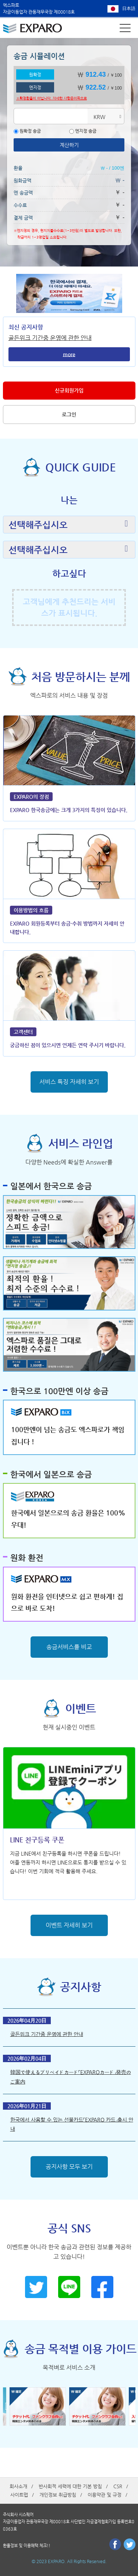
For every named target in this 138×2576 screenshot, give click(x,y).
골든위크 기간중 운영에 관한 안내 (50, 337)
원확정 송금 (27, 131)
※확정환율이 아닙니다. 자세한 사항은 (51, 98)
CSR (117, 2486)
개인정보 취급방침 (57, 2494)
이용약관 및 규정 (104, 2494)
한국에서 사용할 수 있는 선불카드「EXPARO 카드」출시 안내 (71, 2124)
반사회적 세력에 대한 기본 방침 (70, 2486)
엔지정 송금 (82, 131)
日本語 (128, 8)
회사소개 (18, 2486)
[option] (39, 2406)
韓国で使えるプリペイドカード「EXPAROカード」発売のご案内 (70, 2076)
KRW (99, 117)
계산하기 (69, 145)
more (69, 354)
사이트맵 (19, 2494)
